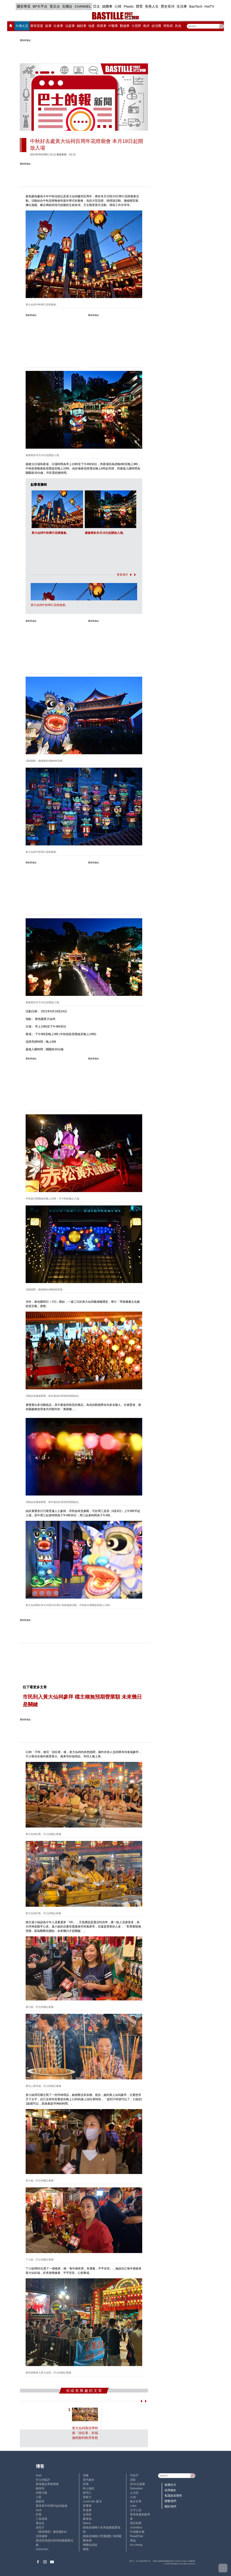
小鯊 (39, 2497)
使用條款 (170, 2490)
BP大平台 (40, 6)
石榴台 (67, 6)
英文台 (55, 6)
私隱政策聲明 (173, 2495)
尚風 (39, 2514)
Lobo (133, 2505)
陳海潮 (87, 2540)
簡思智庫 (135, 2523)
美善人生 (152, 6)
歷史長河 (168, 6)
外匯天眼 (41, 2492)
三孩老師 (41, 2518)
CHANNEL (83, 6)
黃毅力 (87, 2497)
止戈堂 (134, 2492)
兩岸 (146, 26)
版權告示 (170, 2484)
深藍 (133, 2479)
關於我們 (170, 2506)
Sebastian (136, 2488)
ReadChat (136, 2536)
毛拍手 (134, 2475)
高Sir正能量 (137, 2484)
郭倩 (86, 2484)
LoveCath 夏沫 (92, 2501)
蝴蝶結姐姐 (90, 2544)
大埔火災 (21, 26)
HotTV (209, 6)
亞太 (96, 6)
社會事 (58, 26)
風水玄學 (135, 2501)
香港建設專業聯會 (47, 2484)
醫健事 (125, 26)
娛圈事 (107, 6)
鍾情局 (40, 2488)
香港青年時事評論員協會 (51, 2505)
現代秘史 (88, 2479)
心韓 (118, 6)
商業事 (101, 26)
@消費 (156, 26)
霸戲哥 (40, 2501)
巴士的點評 (43, 2479)
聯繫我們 (170, 2501)
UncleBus (136, 2527)
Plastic (129, 6)
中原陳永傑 (137, 2531)
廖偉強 (87, 2518)
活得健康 (41, 2536)
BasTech (195, 6)
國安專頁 (23, 6)
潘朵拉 (40, 2523)
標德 (86, 2549)
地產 (91, 26)
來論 (133, 2540)
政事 (48, 26)
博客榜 (168, 26)
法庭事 (70, 26)
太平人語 (135, 2510)
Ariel (39, 2475)
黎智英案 (36, 26)
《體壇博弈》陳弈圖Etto (51, 2531)
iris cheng (136, 2544)
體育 (139, 6)
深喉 (86, 2475)
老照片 (40, 2527)
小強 (133, 2497)
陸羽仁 (87, 2492)
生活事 (182, 6)
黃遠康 (87, 2510)
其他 (178, 26)
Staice (87, 2523)
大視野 (136, 26)
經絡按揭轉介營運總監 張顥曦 (102, 2536)
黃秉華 (87, 2505)
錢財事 (81, 26)
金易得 (87, 2514)
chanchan (42, 2549)
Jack (39, 2510)
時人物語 (88, 2488)
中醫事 (113, 26)
